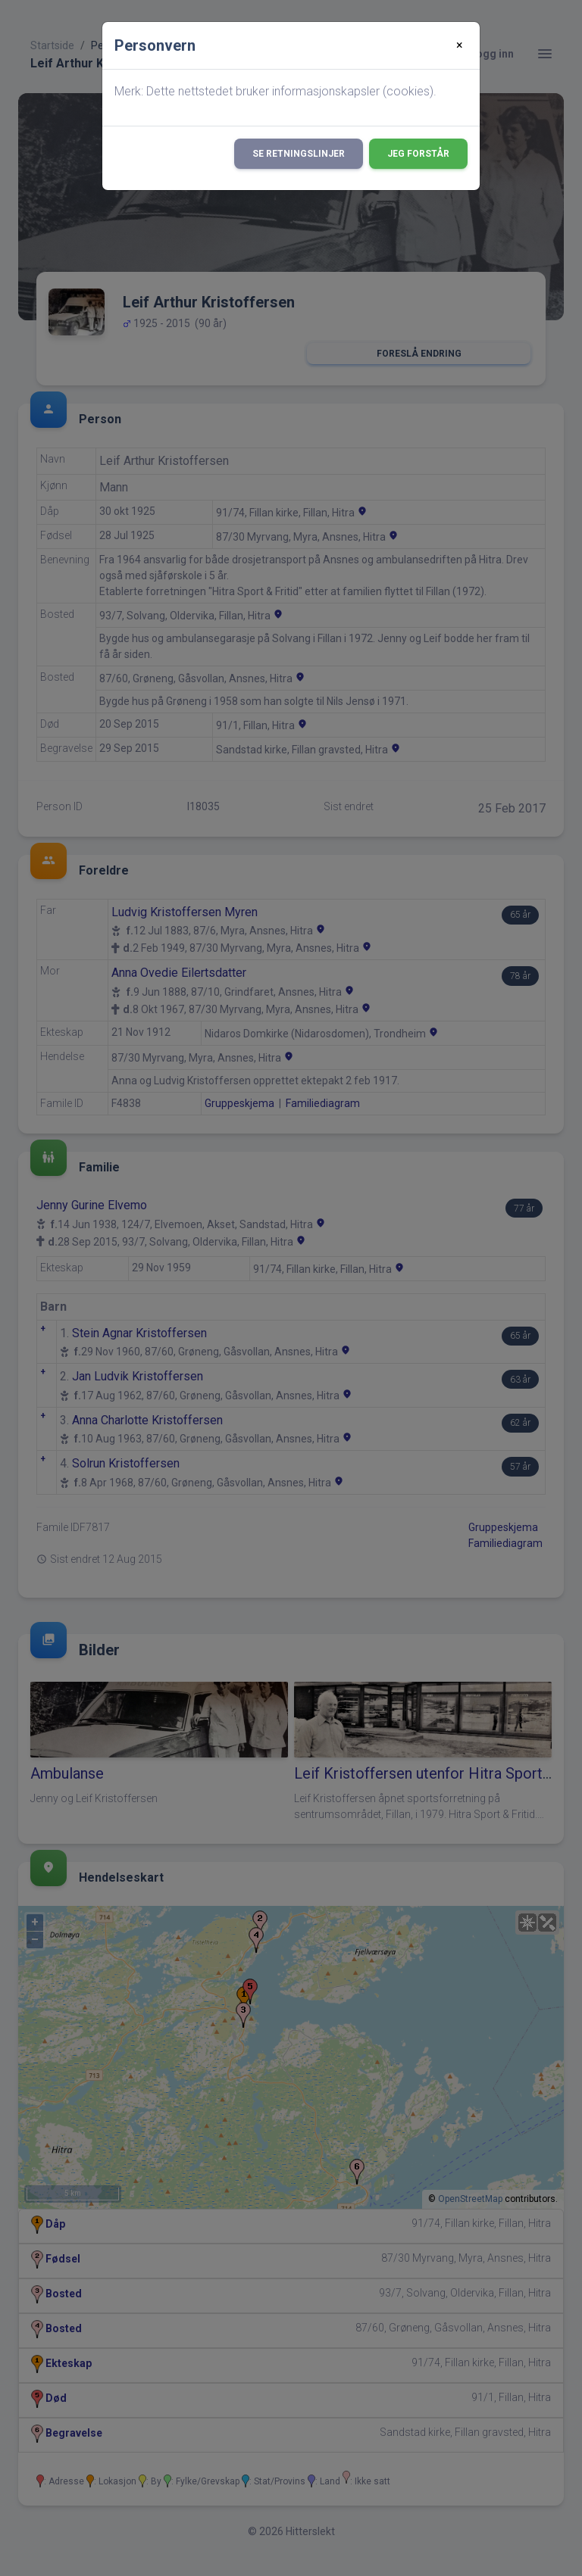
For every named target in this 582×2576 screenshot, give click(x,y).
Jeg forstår (418, 153)
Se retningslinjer (298, 153)
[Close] (460, 45)
